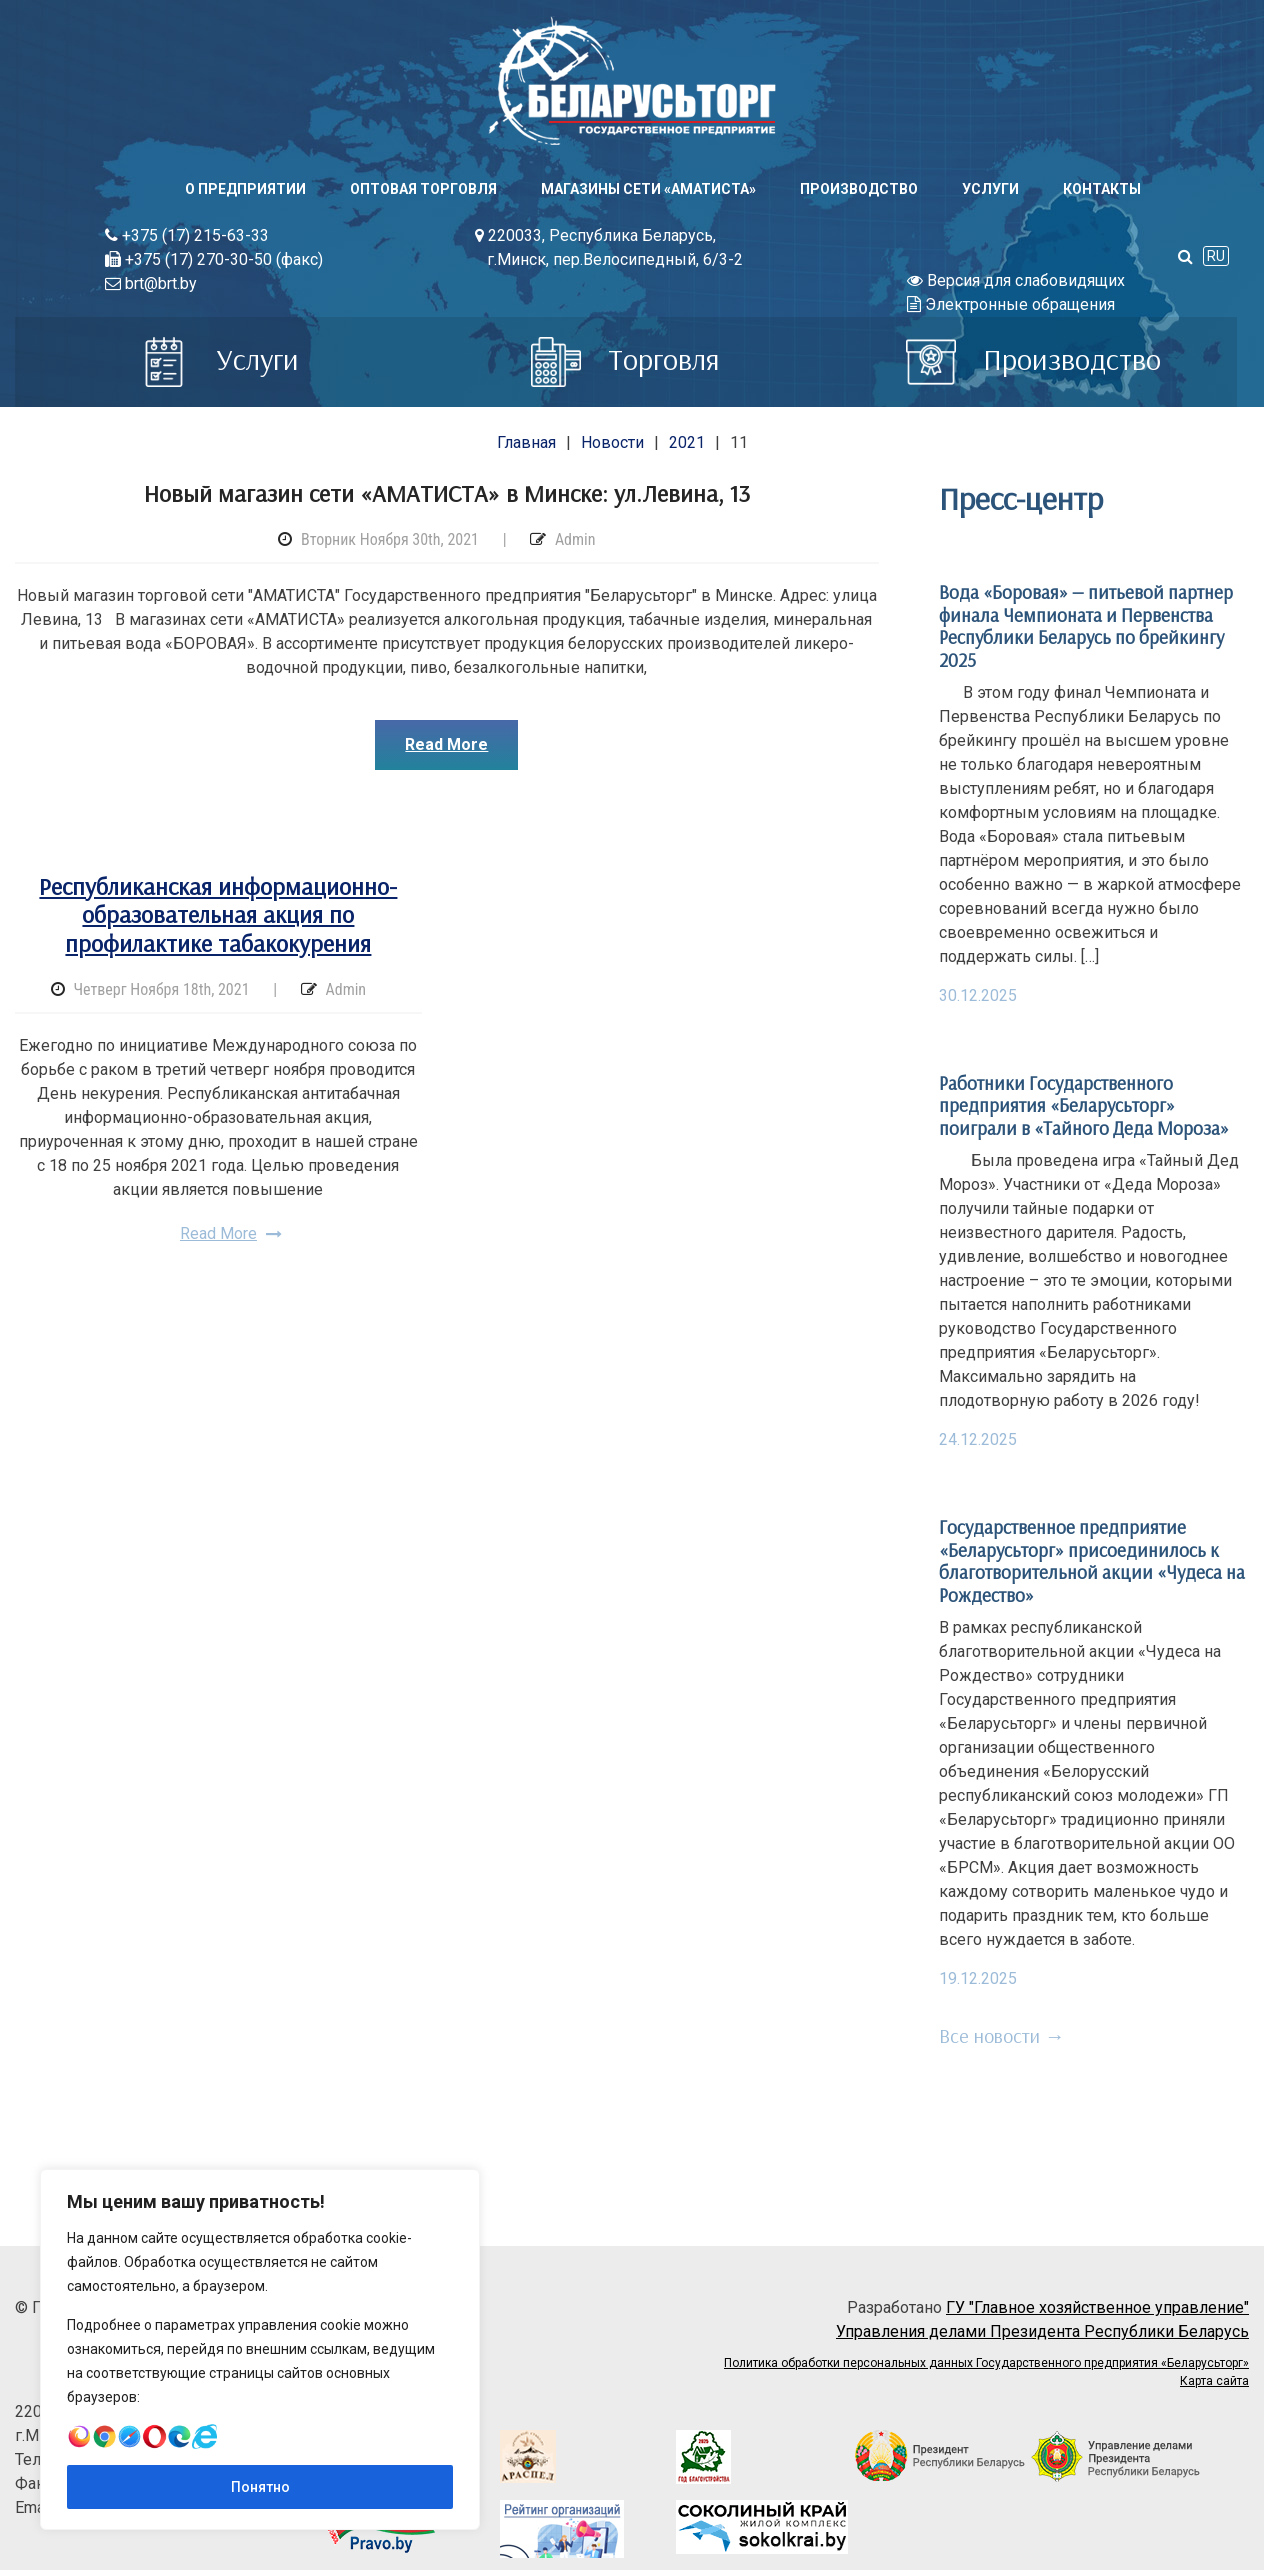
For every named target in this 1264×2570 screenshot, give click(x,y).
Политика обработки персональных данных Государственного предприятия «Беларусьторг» (986, 2363)
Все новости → (1002, 2035)
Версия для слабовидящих (1016, 280)
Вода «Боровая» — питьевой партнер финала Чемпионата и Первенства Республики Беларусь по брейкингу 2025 (1086, 625)
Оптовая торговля (423, 189)
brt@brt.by (151, 283)
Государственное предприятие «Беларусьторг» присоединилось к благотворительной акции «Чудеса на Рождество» (1092, 1560)
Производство (859, 189)
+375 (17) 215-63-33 (187, 235)
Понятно (260, 2487)
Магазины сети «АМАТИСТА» (648, 189)
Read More (446, 744)
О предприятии (245, 189)
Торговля (625, 359)
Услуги (990, 189)
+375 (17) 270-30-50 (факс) (214, 259)
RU (1216, 256)
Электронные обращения (1011, 304)
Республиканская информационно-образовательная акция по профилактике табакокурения (218, 915)
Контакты (1102, 189)
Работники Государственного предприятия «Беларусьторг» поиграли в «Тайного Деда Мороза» (1084, 1105)
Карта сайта (1214, 2381)
